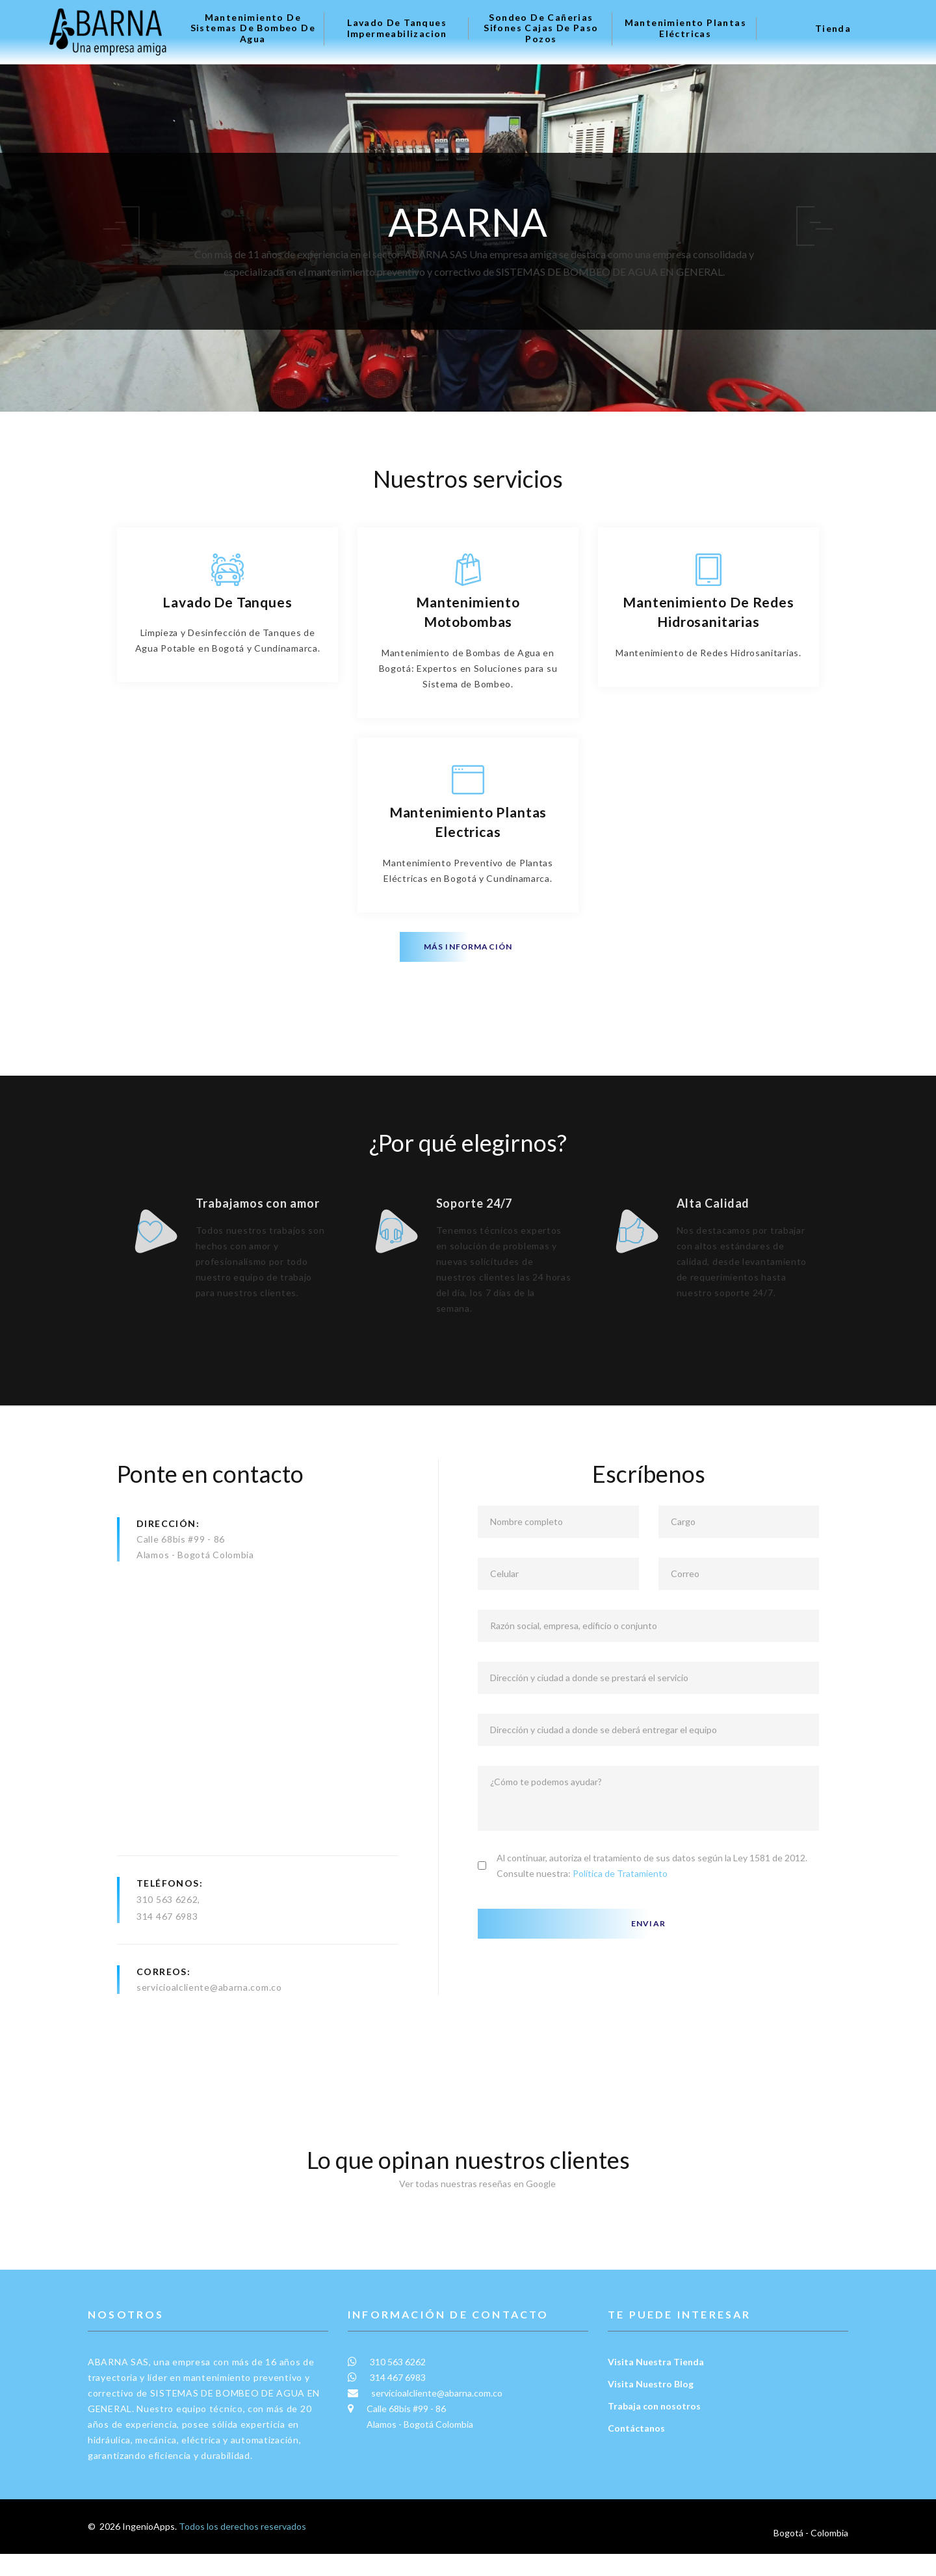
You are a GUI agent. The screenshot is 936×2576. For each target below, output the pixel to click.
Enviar (648, 1955)
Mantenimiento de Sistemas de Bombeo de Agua (252, 28)
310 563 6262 (167, 1931)
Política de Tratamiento (620, 1905)
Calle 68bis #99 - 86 (180, 1570)
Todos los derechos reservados (242, 2558)
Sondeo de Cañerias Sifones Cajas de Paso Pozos (541, 28)
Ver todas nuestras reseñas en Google (468, 2215)
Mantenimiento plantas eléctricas (685, 28)
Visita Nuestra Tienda (656, 2393)
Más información (468, 946)
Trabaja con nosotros (654, 2437)
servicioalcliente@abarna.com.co (209, 2019)
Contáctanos (636, 2459)
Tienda (833, 28)
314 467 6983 (167, 1948)
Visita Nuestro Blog (651, 2415)
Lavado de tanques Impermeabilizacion (397, 28)
